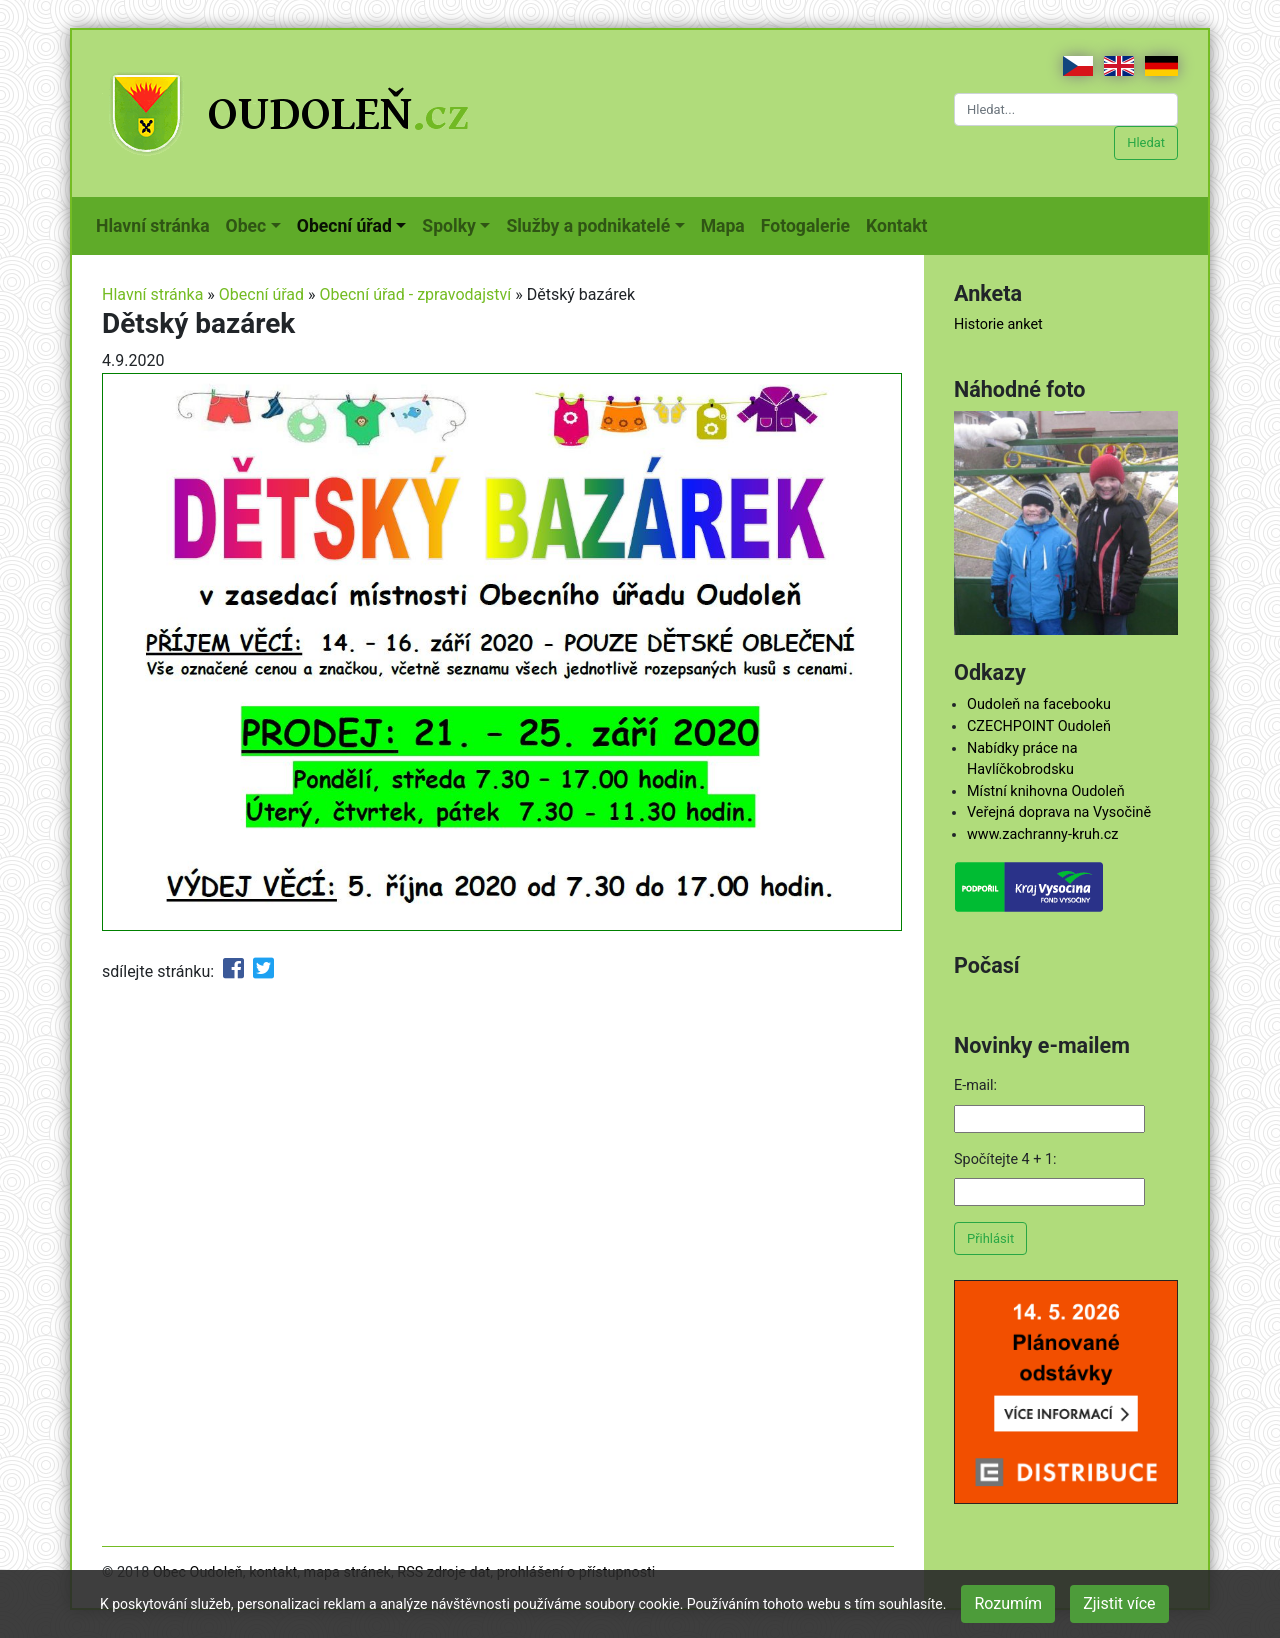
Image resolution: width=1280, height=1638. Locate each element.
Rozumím (1008, 1603)
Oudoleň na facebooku (1039, 704)
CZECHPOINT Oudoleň (1039, 726)
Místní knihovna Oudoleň (1046, 791)
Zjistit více (1119, 1603)
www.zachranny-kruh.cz (1042, 834)
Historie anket (998, 324)
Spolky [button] (449, 226)
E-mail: (975, 1085)
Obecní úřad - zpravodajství (416, 294)
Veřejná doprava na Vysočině (1059, 812)
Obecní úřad (261, 294)
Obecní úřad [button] (344, 226)
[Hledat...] (1066, 109)
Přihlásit (990, 1238)
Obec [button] (246, 226)
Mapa (727, 224)
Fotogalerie (809, 224)
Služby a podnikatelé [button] (588, 226)
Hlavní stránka (157, 224)
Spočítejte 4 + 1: (1005, 1159)
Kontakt (900, 224)
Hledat (1146, 142)
